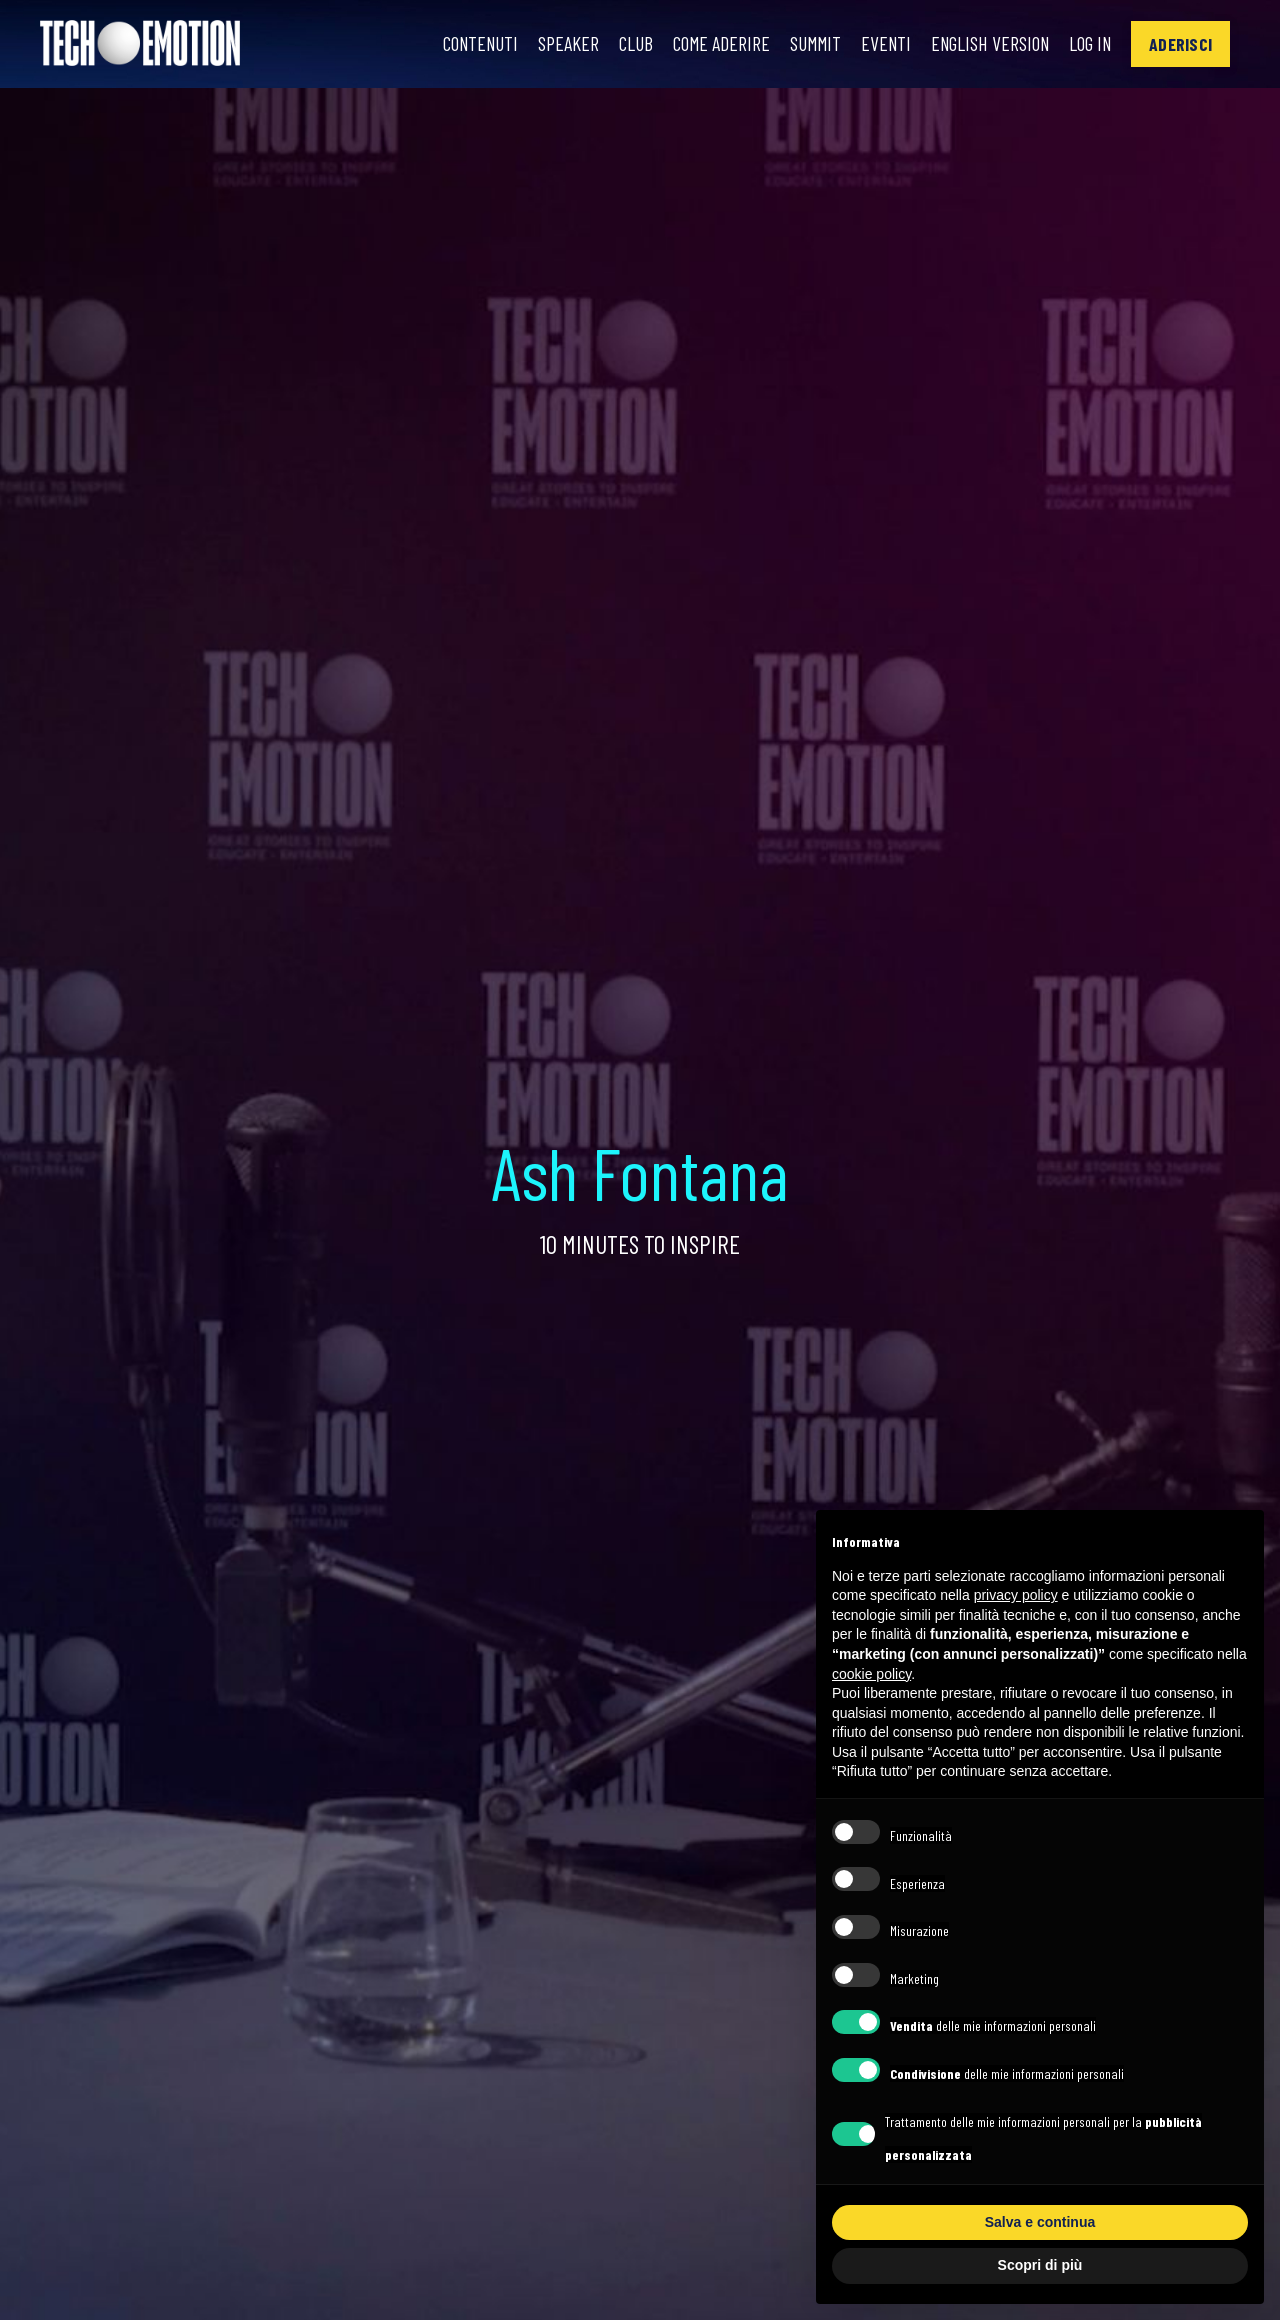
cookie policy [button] (871, 1674)
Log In (1088, 44)
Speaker (554, 44)
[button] (1180, 43)
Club (622, 44)
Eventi (877, 44)
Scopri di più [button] (1040, 2265)
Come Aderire (708, 44)
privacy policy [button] (1016, 1595)
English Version (984, 44)
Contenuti (464, 44)
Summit (804, 44)
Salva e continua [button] (1040, 2222)
